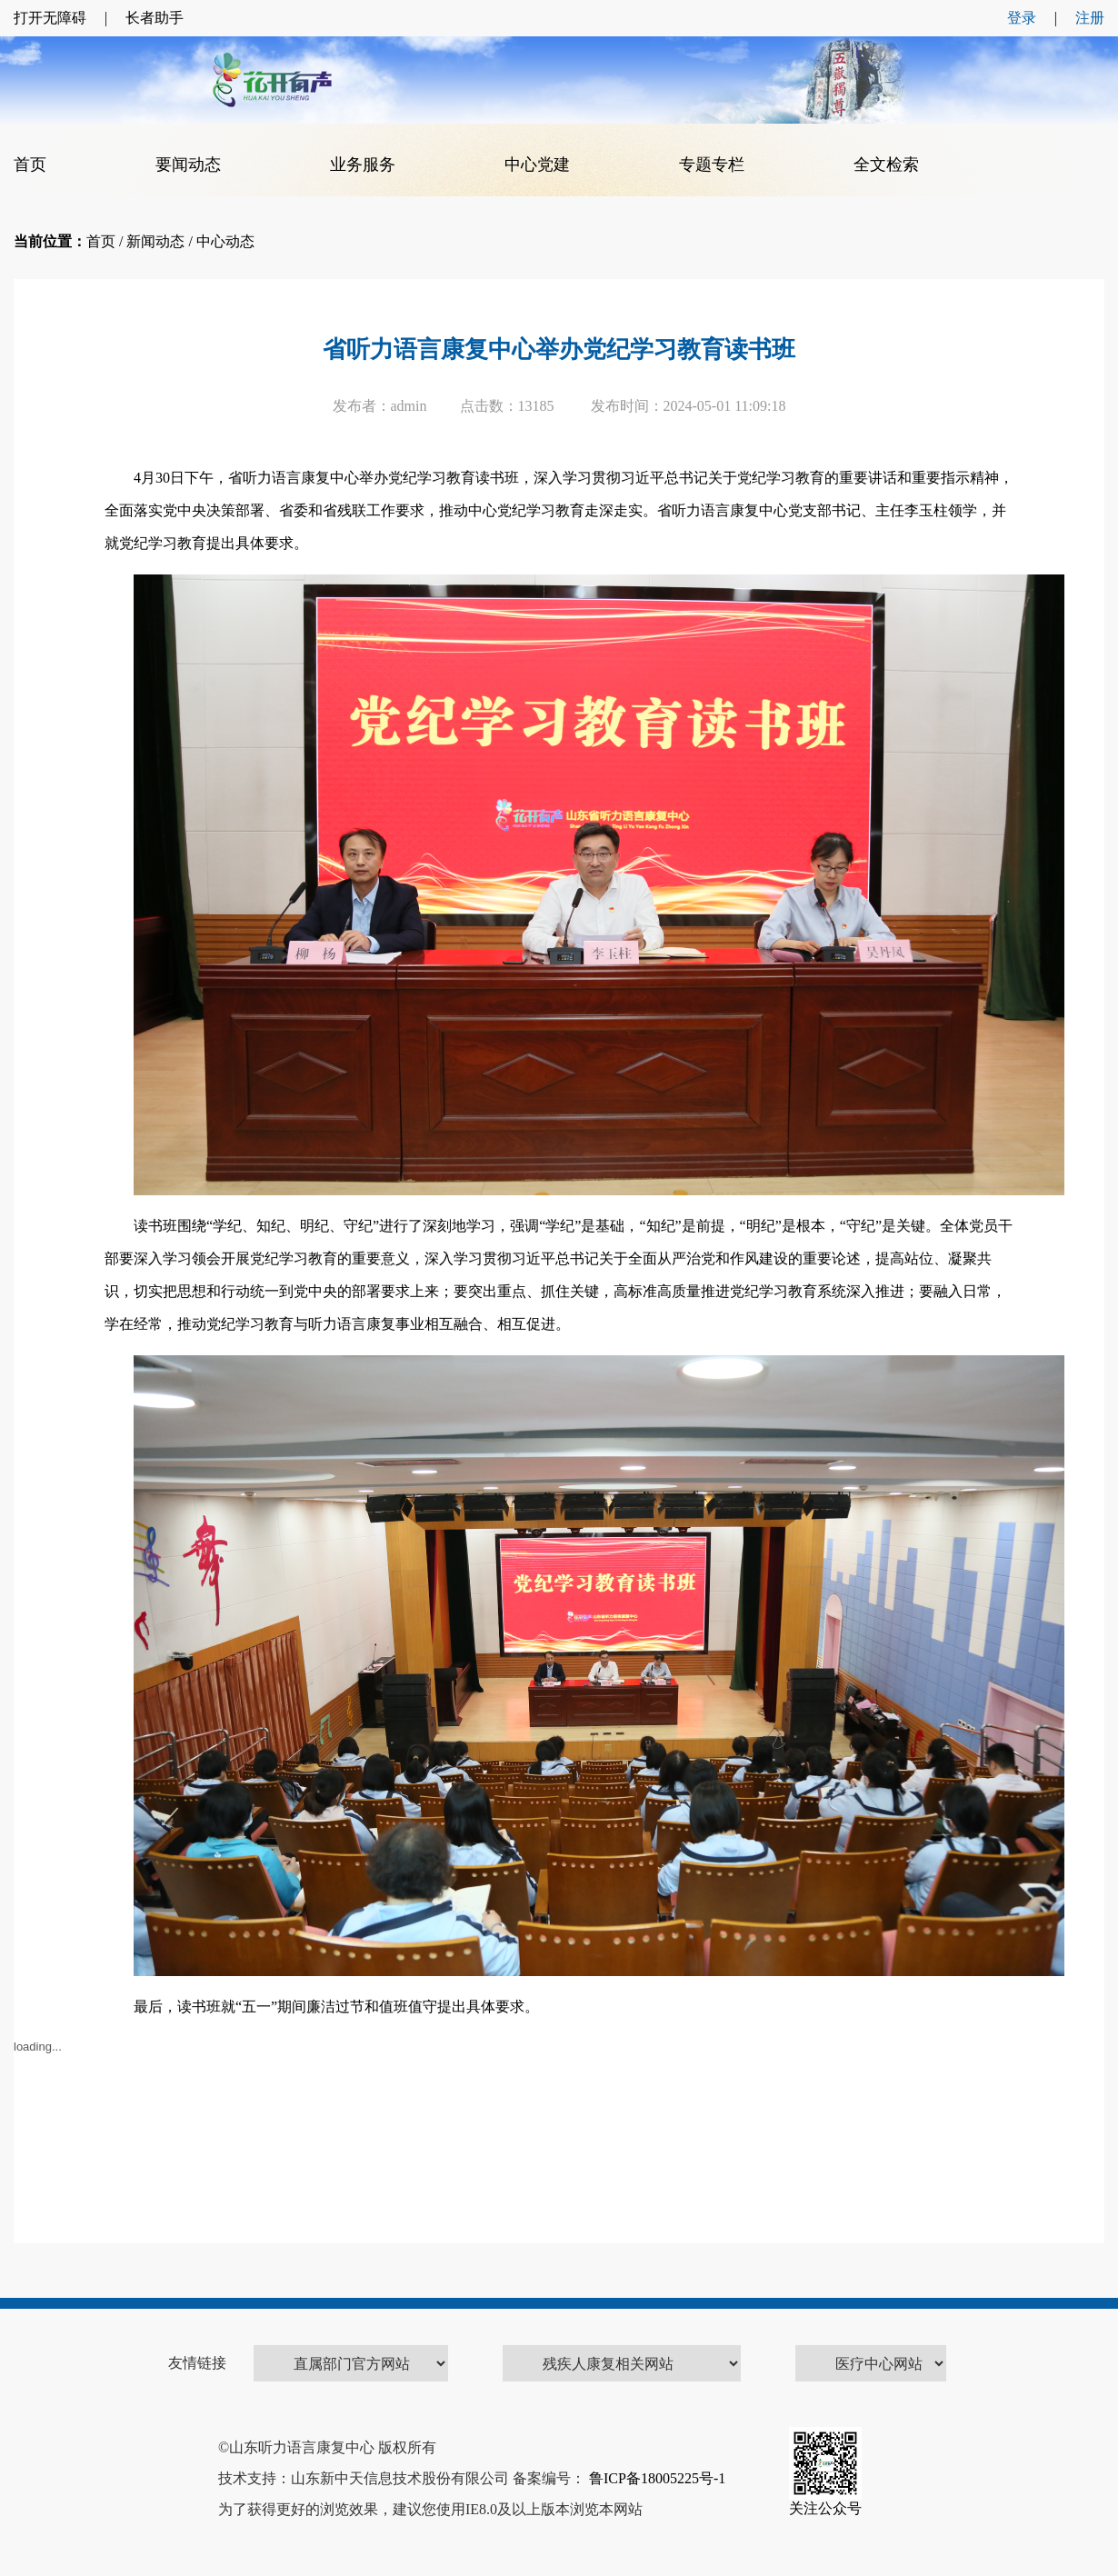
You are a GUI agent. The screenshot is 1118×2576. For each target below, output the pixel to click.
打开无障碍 (50, 17)
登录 (1021, 17)
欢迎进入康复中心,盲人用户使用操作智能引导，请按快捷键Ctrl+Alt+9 (0, 0)
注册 (1089, 17)
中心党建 (537, 164)
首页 (30, 164)
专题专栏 (711, 164)
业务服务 (362, 164)
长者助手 (154, 17)
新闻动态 (155, 241)
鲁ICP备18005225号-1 (655, 2478)
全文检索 (886, 164)
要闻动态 (188, 164)
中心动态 (225, 241)
